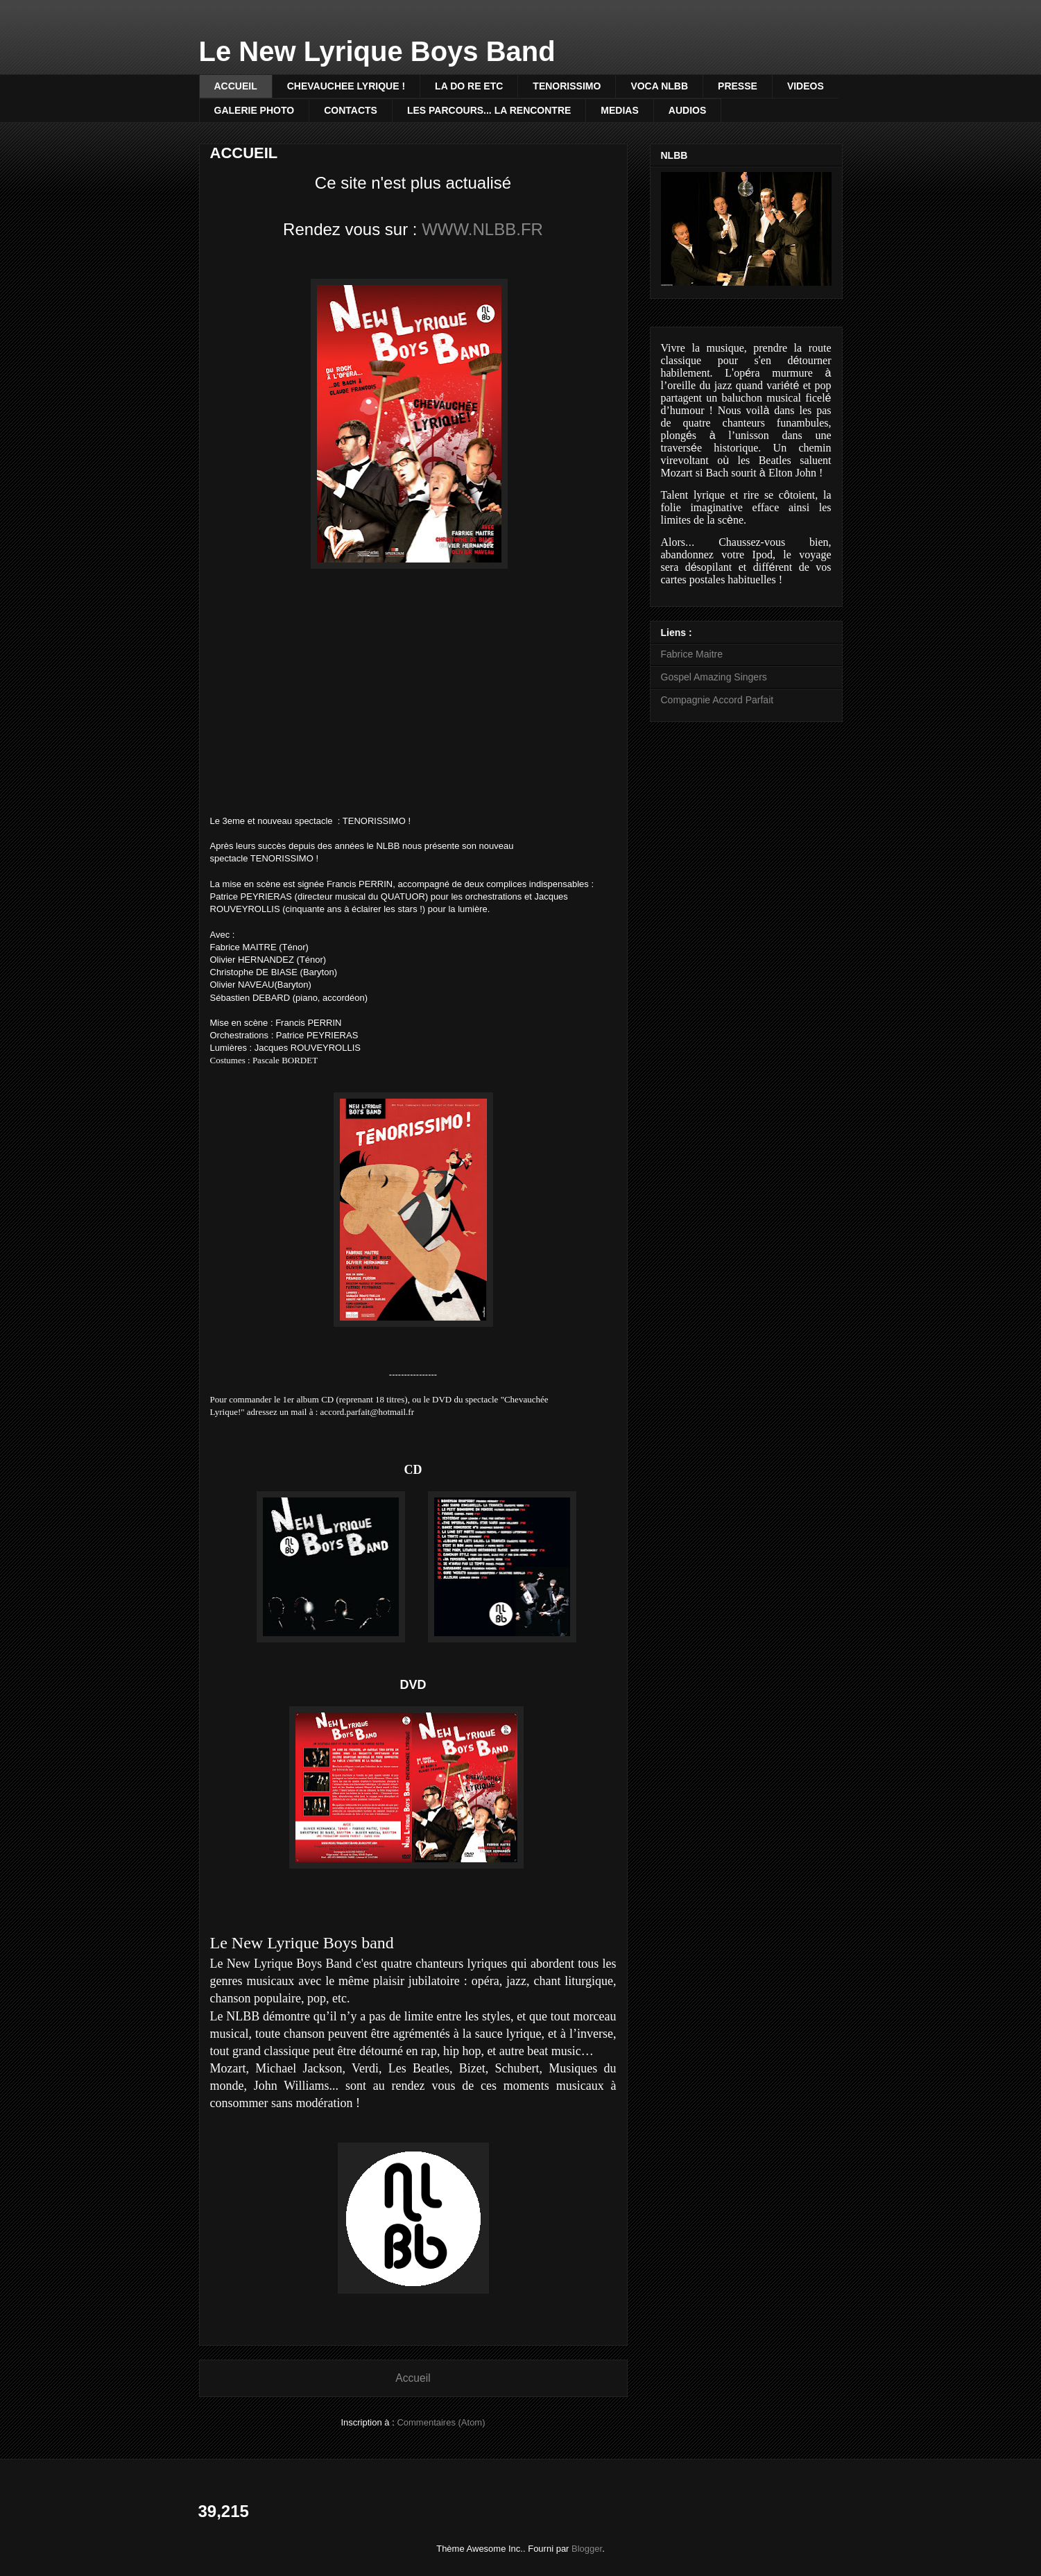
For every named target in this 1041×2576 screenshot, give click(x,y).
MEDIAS (619, 110)
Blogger (586, 2548)
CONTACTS (350, 110)
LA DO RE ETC (469, 86)
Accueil (412, 2378)
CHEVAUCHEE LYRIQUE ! (346, 86)
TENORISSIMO (567, 86)
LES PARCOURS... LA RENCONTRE (489, 110)
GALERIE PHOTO (254, 110)
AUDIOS (687, 110)
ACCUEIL (235, 86)
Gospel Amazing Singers (714, 676)
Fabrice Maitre (692, 654)
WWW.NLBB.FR (482, 229)
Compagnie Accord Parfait (717, 699)
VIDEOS (805, 86)
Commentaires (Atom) (441, 2422)
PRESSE (737, 86)
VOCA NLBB (659, 86)
